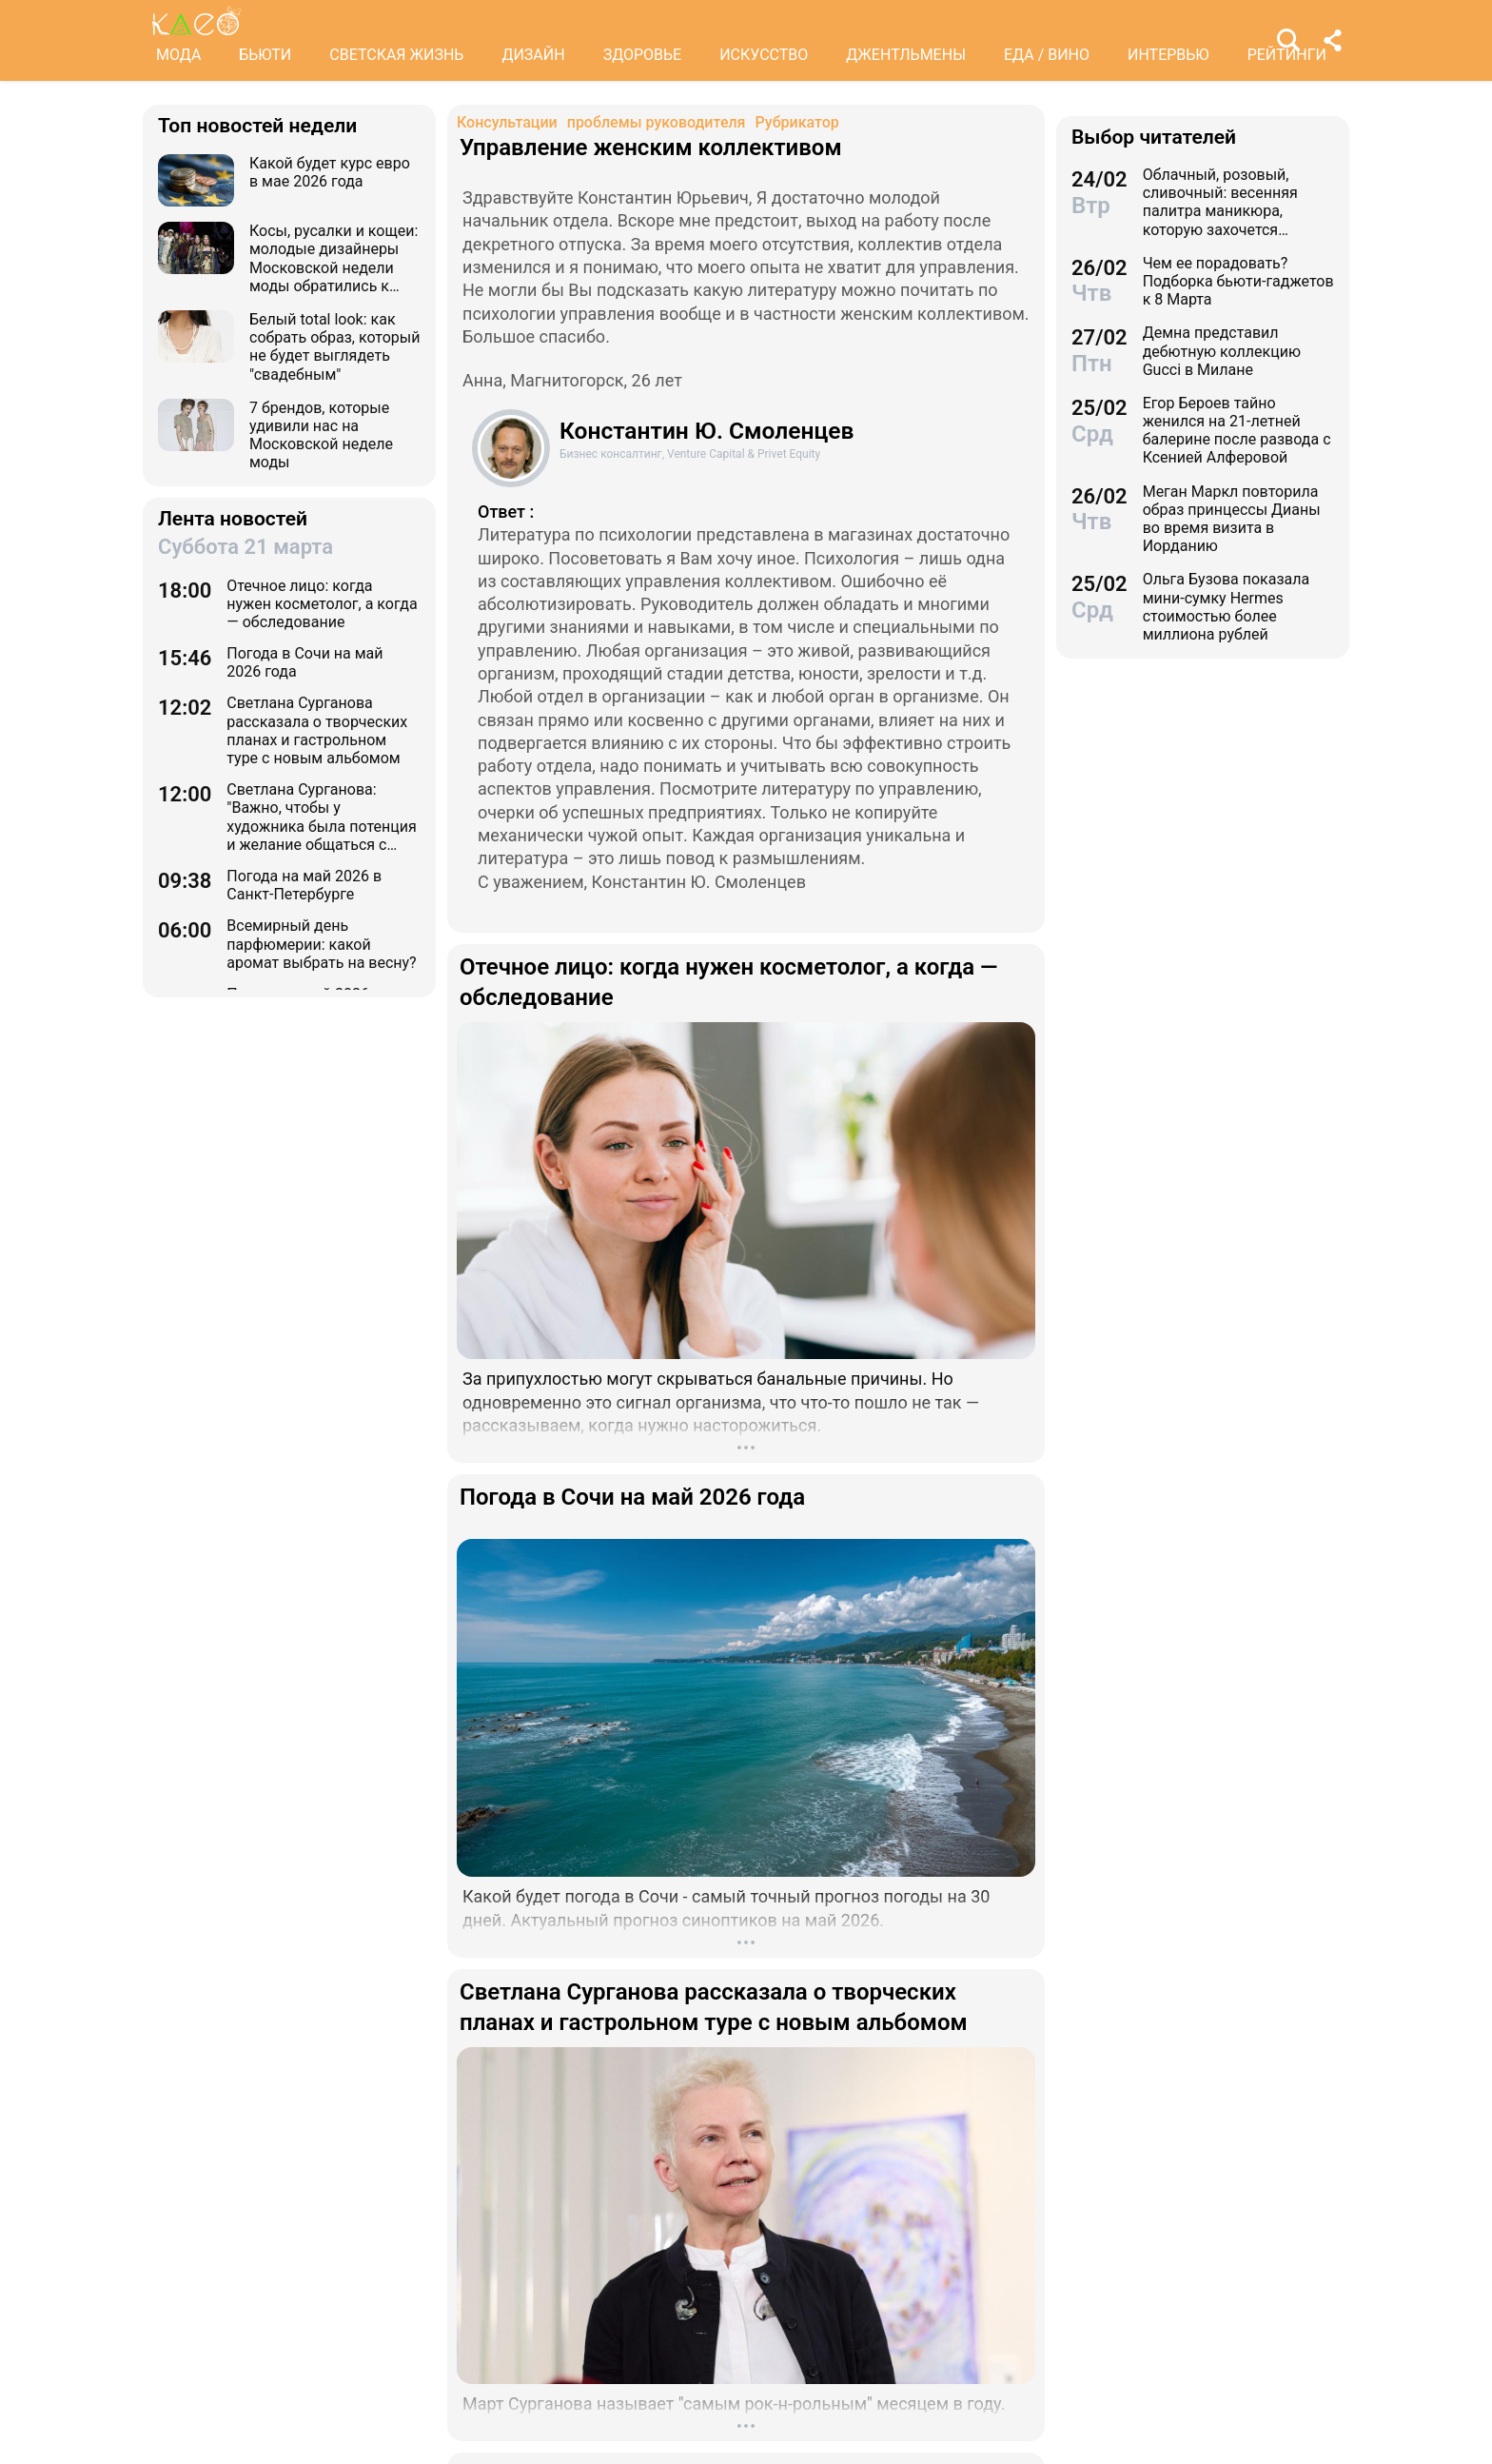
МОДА (178, 55)
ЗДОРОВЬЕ (642, 55)
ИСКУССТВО (763, 55)
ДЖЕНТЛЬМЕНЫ (906, 55)
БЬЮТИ (265, 55)
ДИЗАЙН (532, 55)
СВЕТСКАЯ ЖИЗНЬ (396, 55)
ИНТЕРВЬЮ (1168, 55)
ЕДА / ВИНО (1047, 55)
